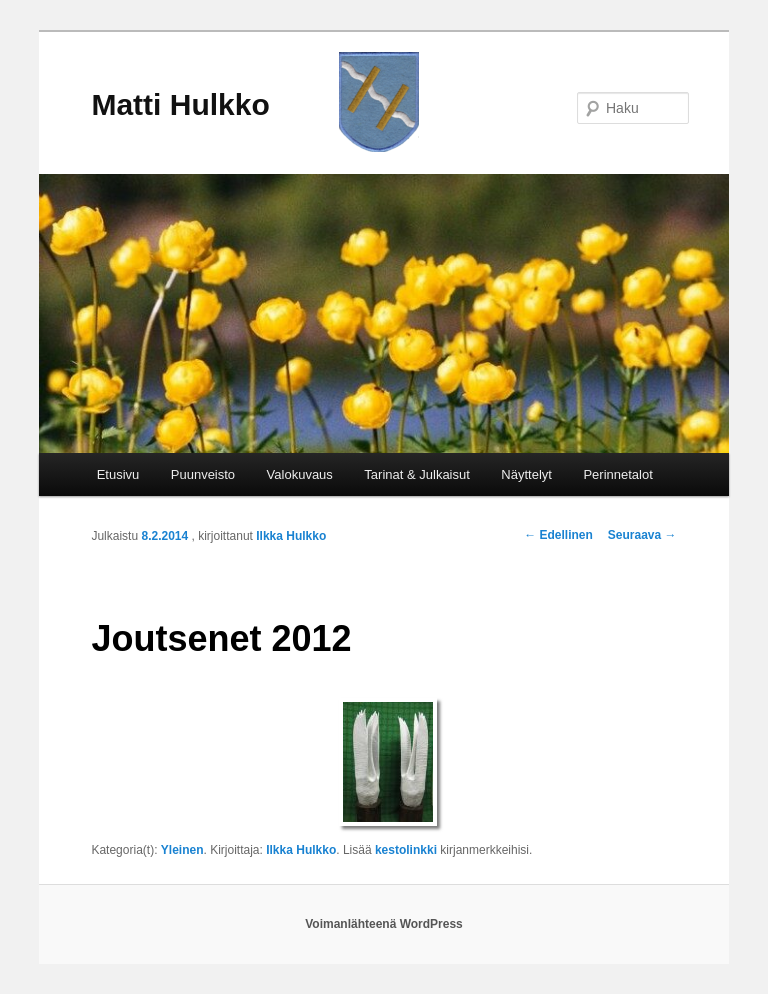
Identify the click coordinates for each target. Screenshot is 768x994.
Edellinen (558, 535)
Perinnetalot (617, 474)
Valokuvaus (300, 474)
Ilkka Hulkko (291, 536)
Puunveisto (203, 474)
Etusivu (118, 474)
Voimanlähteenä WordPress (384, 924)
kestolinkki (406, 850)
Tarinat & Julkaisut (417, 474)
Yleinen (182, 850)
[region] (384, 313)
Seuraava (642, 535)
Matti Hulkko (180, 104)
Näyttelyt (526, 474)
